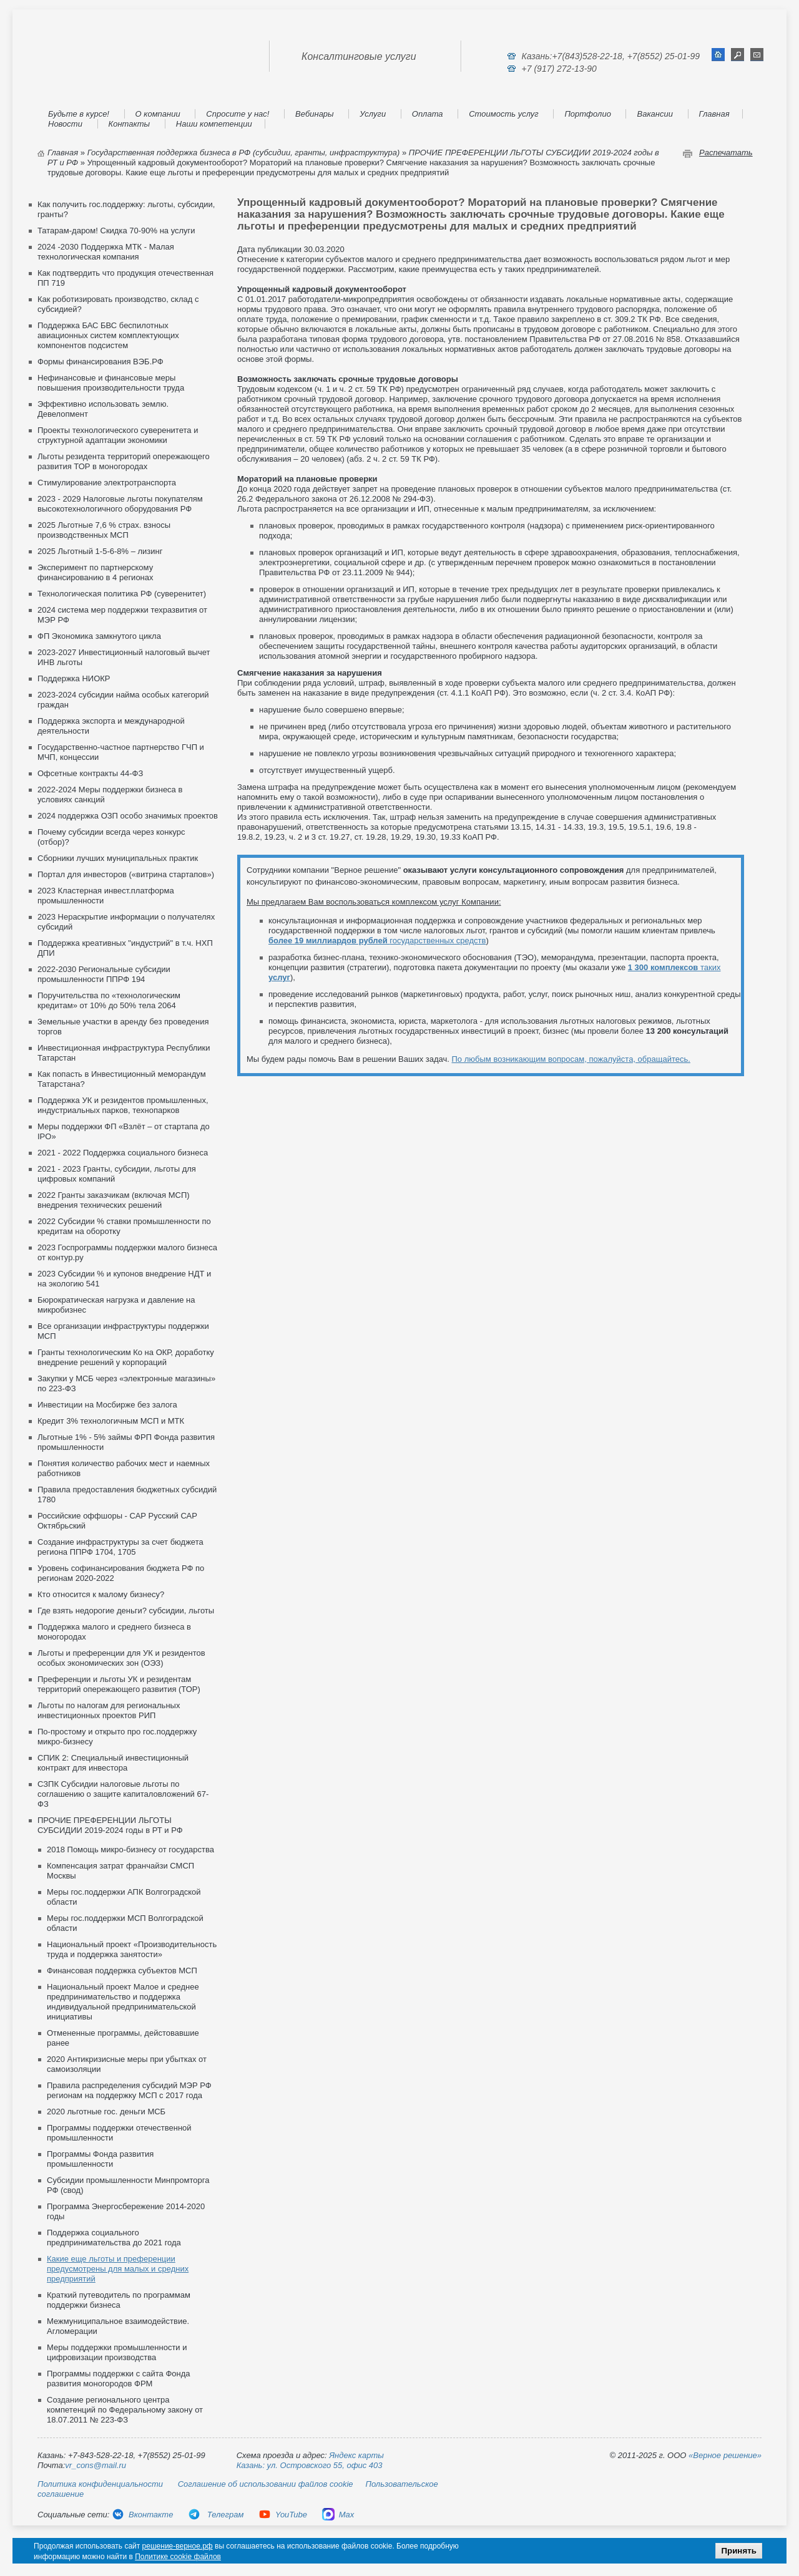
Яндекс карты (356, 2455)
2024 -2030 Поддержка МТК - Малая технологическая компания (105, 251)
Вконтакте (142, 2514)
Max (338, 2514)
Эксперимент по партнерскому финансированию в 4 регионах (95, 572)
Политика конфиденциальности (100, 2484)
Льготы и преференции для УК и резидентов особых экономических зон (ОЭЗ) (121, 1658)
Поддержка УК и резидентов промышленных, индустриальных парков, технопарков (122, 1105)
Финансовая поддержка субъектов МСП (122, 1970)
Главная (714, 114)
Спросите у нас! (237, 114)
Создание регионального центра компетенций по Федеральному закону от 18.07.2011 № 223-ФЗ (125, 2409)
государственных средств (377, 940)
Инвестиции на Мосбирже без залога (107, 1404)
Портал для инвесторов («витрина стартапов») (125, 874)
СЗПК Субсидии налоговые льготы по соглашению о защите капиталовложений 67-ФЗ (122, 1794)
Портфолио (587, 114)
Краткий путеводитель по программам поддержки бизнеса (118, 2300)
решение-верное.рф (177, 2546)
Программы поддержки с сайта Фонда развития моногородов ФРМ (118, 2378)
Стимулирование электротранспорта (106, 482)
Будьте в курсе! (78, 114)
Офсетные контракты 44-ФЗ (90, 773)
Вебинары (314, 114)
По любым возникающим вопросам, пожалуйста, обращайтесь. (571, 1059)
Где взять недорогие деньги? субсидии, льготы (125, 1610)
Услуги (373, 114)
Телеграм (215, 2514)
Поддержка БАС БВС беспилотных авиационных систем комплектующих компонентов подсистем (108, 335)
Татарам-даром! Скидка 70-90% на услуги (116, 230)
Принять (738, 2550)
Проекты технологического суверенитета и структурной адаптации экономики (117, 435)
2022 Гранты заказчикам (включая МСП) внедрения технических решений (113, 1200)
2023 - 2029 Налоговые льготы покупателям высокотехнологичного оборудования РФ (120, 503)
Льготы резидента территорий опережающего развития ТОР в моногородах (123, 461)
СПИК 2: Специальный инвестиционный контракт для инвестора (113, 1762)
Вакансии (654, 114)
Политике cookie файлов (178, 2556)
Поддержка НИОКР (73, 678)
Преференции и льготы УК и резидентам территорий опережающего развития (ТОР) (118, 1684)
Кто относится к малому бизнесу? (100, 1594)
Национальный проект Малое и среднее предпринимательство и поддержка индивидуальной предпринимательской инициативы (123, 2001)
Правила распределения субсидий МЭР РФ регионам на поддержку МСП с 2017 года (129, 2090)
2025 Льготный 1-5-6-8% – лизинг (100, 551)
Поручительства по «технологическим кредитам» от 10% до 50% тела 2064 (108, 1000)
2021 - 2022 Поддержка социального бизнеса (122, 1152)
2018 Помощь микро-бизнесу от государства (130, 1849)
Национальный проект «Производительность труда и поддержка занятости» (132, 1949)
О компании (157, 114)
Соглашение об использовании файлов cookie (265, 2484)
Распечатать (726, 152)
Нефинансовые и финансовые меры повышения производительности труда (110, 382)
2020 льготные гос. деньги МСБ (106, 2111)
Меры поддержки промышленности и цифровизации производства (117, 2352)
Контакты (129, 124)
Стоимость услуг (504, 114)
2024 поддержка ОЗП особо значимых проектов (127, 815)
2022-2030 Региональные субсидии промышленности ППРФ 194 (103, 974)
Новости (65, 124)
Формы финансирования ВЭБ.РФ (100, 361)
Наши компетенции (214, 124)
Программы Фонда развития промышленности (100, 2159)
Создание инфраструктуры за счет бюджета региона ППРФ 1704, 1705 (120, 1547)
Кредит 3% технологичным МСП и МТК (110, 1421)
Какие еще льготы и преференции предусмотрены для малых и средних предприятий (118, 2268)
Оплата (427, 114)
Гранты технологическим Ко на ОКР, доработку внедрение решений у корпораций (125, 1357)
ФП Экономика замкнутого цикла (99, 636)
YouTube (282, 2514)
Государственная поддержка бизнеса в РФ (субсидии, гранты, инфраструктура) (243, 152)
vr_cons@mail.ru (95, 2465)
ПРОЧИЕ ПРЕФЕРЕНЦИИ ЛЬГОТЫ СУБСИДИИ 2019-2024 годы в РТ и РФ (110, 1825)
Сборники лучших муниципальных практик (117, 858)
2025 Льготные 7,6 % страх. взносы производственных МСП (103, 530)
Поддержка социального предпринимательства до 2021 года (114, 2237)
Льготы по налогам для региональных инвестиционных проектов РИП (108, 1710)
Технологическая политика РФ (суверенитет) (121, 593)
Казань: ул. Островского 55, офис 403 (310, 2465)
